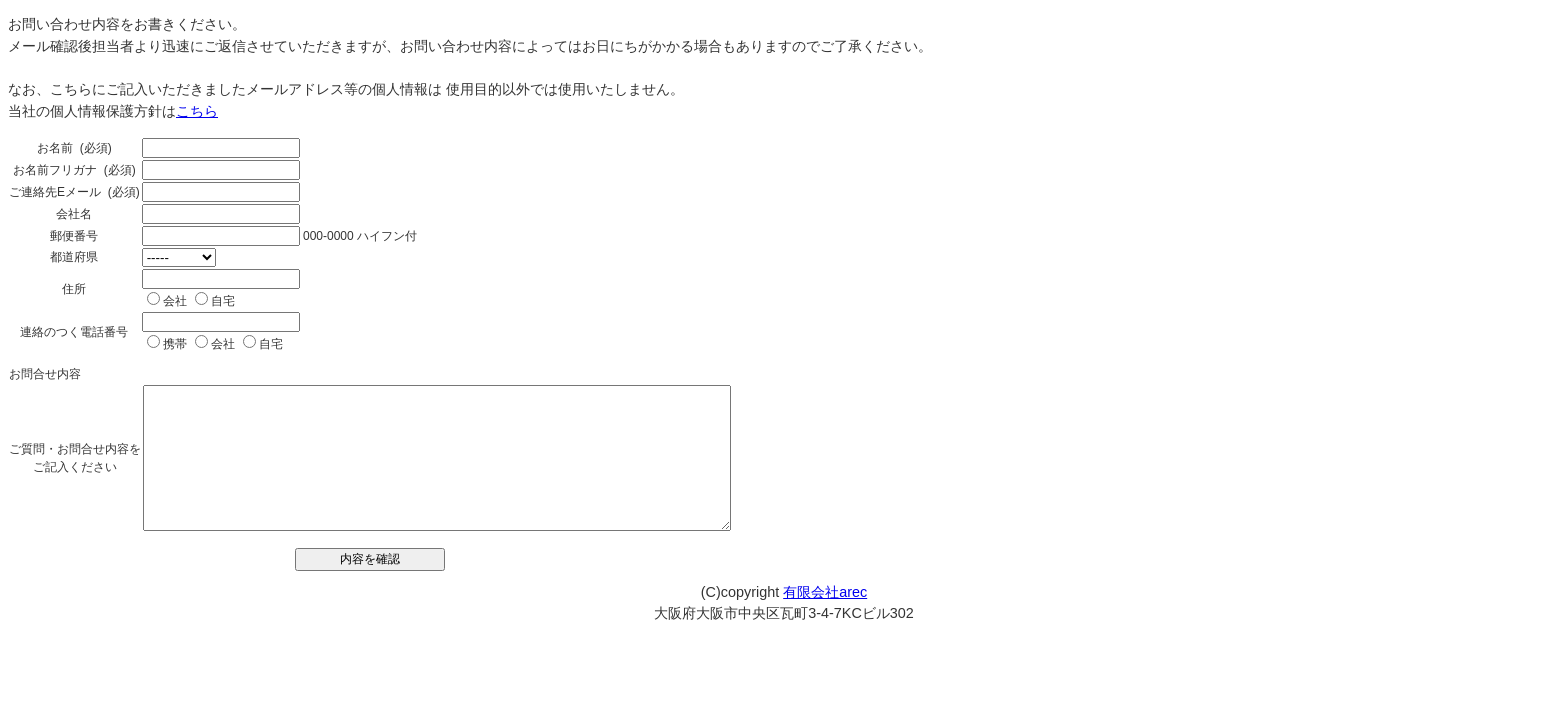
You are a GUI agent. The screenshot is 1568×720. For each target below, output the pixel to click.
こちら (197, 111)
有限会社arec (825, 592)
